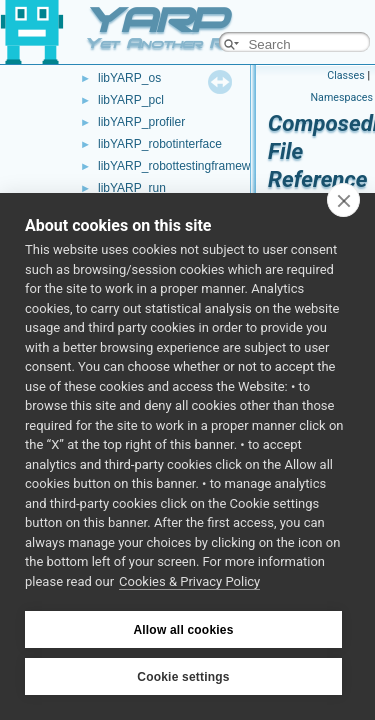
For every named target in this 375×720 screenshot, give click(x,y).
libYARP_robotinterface (160, 144)
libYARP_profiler (141, 122)
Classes (345, 75)
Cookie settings (183, 677)
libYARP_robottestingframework (182, 166)
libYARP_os (129, 78)
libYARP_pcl (131, 100)
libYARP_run (132, 188)
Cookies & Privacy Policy (189, 581)
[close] (343, 200)
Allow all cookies (183, 630)
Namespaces (342, 97)
